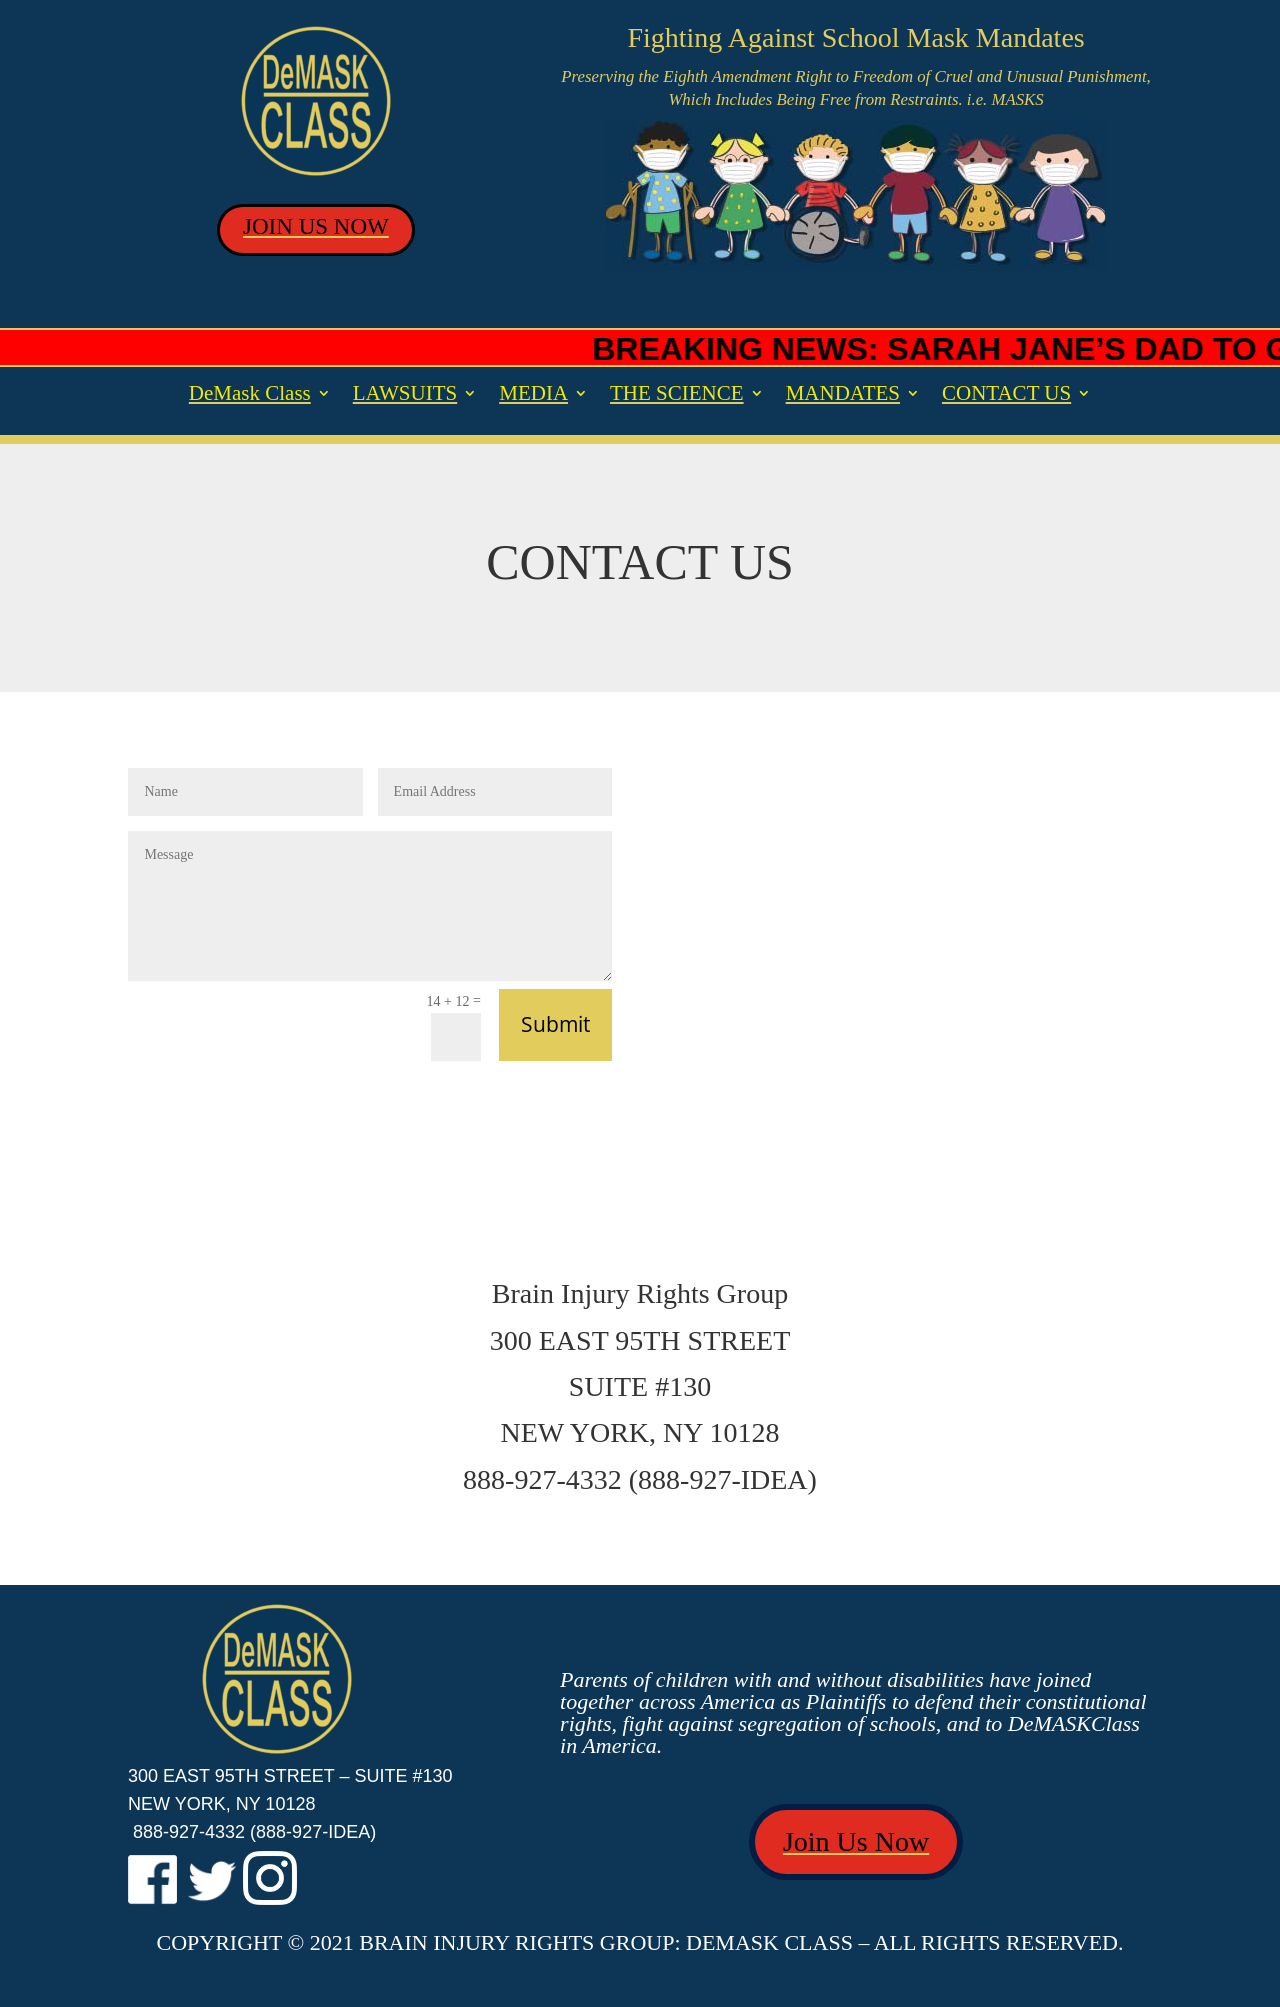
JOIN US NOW (316, 226)
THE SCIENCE (677, 395)
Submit (555, 1024)
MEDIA (533, 395)
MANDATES (843, 395)
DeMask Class (250, 395)
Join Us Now (856, 1841)
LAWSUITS (405, 395)
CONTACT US (1006, 395)
